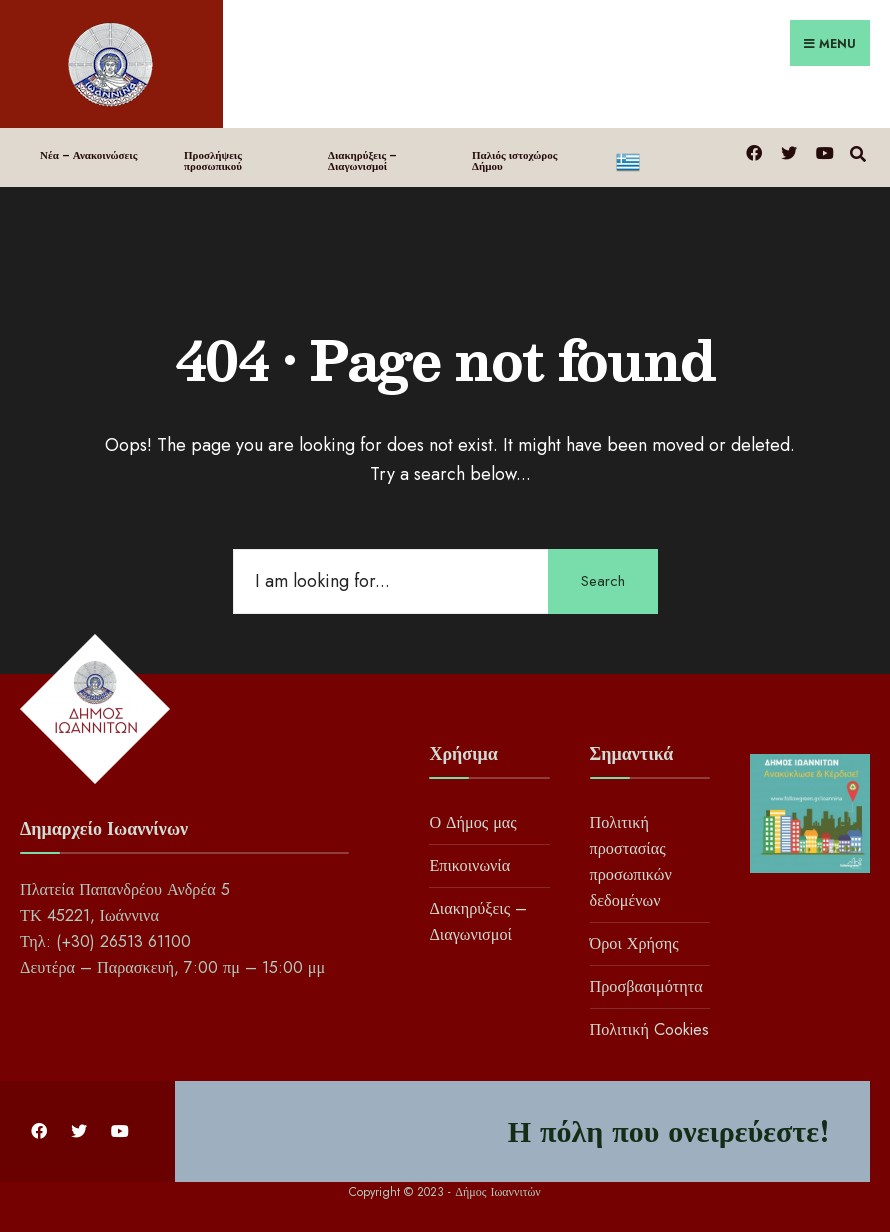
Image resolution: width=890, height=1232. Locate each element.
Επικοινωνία (469, 865)
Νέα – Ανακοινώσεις (88, 155)
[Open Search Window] (857, 151)
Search (603, 581)
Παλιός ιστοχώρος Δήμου (514, 160)
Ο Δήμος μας (472, 822)
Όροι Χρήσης (634, 943)
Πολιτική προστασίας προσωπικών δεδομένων (631, 861)
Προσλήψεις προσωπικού (213, 160)
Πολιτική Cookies (649, 1029)
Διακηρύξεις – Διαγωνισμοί (362, 160)
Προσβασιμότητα (646, 986)
